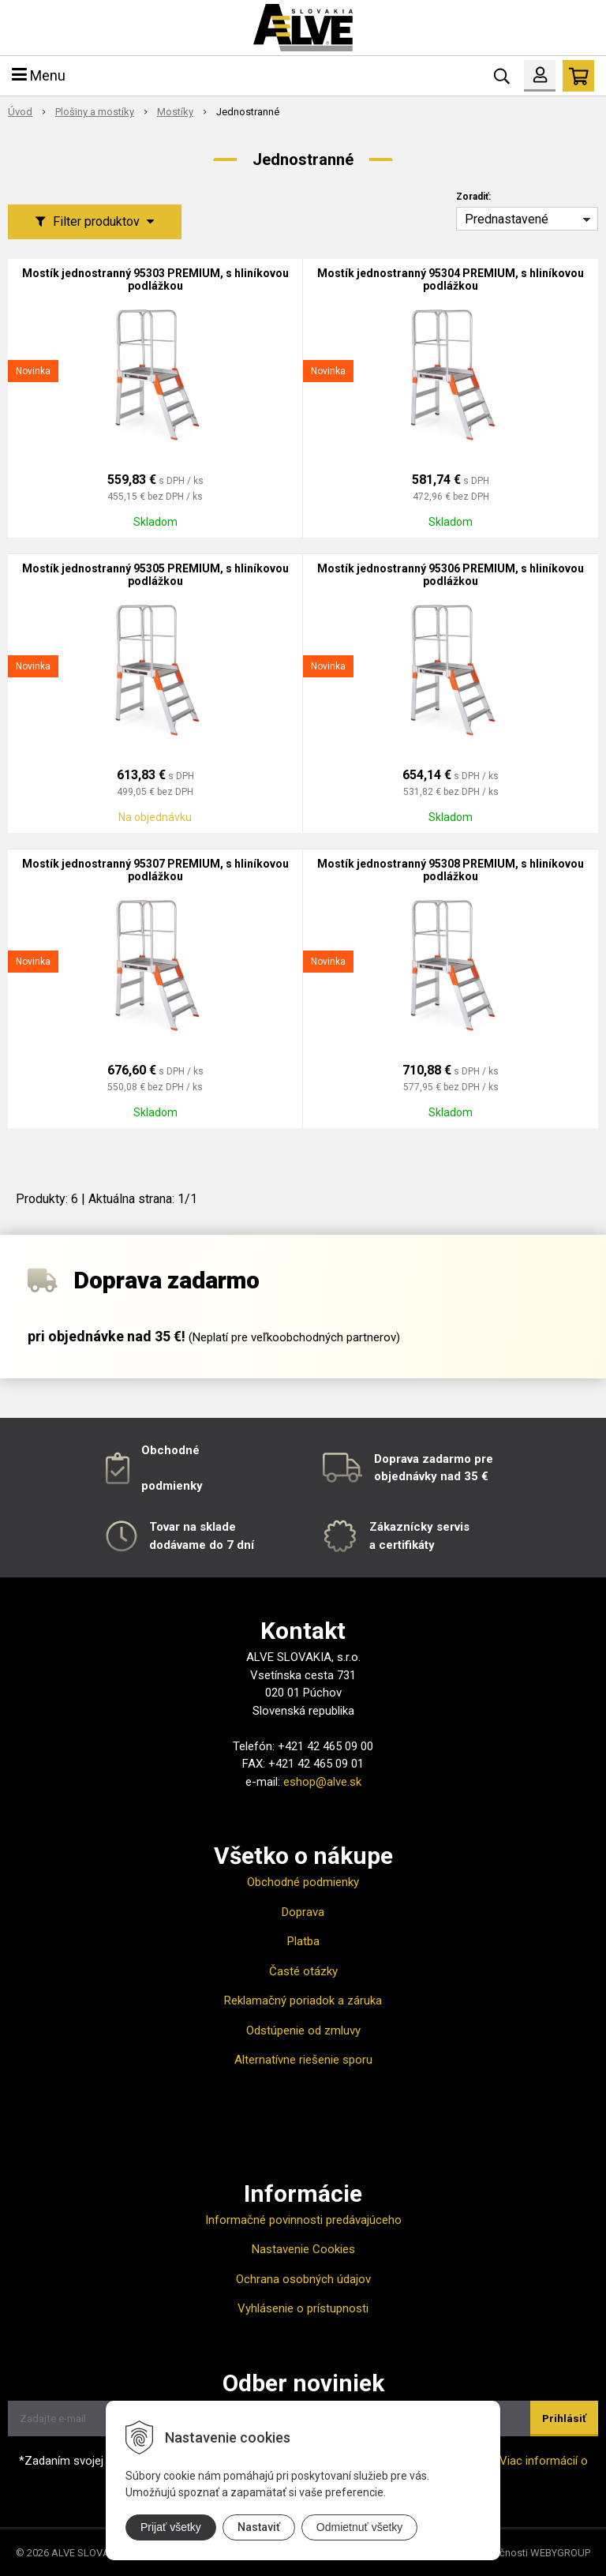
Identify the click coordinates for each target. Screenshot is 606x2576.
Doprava (303, 1912)
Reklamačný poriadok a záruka (303, 2000)
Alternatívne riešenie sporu (303, 2060)
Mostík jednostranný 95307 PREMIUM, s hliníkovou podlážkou (155, 870)
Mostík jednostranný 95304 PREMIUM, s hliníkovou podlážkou (450, 279)
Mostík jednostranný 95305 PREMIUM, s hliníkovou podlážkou (155, 574)
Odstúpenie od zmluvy (303, 2030)
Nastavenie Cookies (303, 2249)
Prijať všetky (170, 2527)
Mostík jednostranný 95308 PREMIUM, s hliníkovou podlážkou (450, 870)
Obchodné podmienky (303, 1882)
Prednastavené (506, 219)
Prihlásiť (564, 2418)
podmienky (172, 1486)
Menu (38, 75)
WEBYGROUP (560, 2553)
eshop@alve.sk (322, 1782)
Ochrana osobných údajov (303, 2279)
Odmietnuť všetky (359, 2527)
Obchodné (170, 1450)
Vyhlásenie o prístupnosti (303, 2308)
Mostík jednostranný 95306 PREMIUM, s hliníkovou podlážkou (450, 574)
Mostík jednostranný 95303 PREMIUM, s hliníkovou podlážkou (155, 279)
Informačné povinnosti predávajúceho (303, 2220)
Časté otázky (303, 1971)
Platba (303, 1941)
